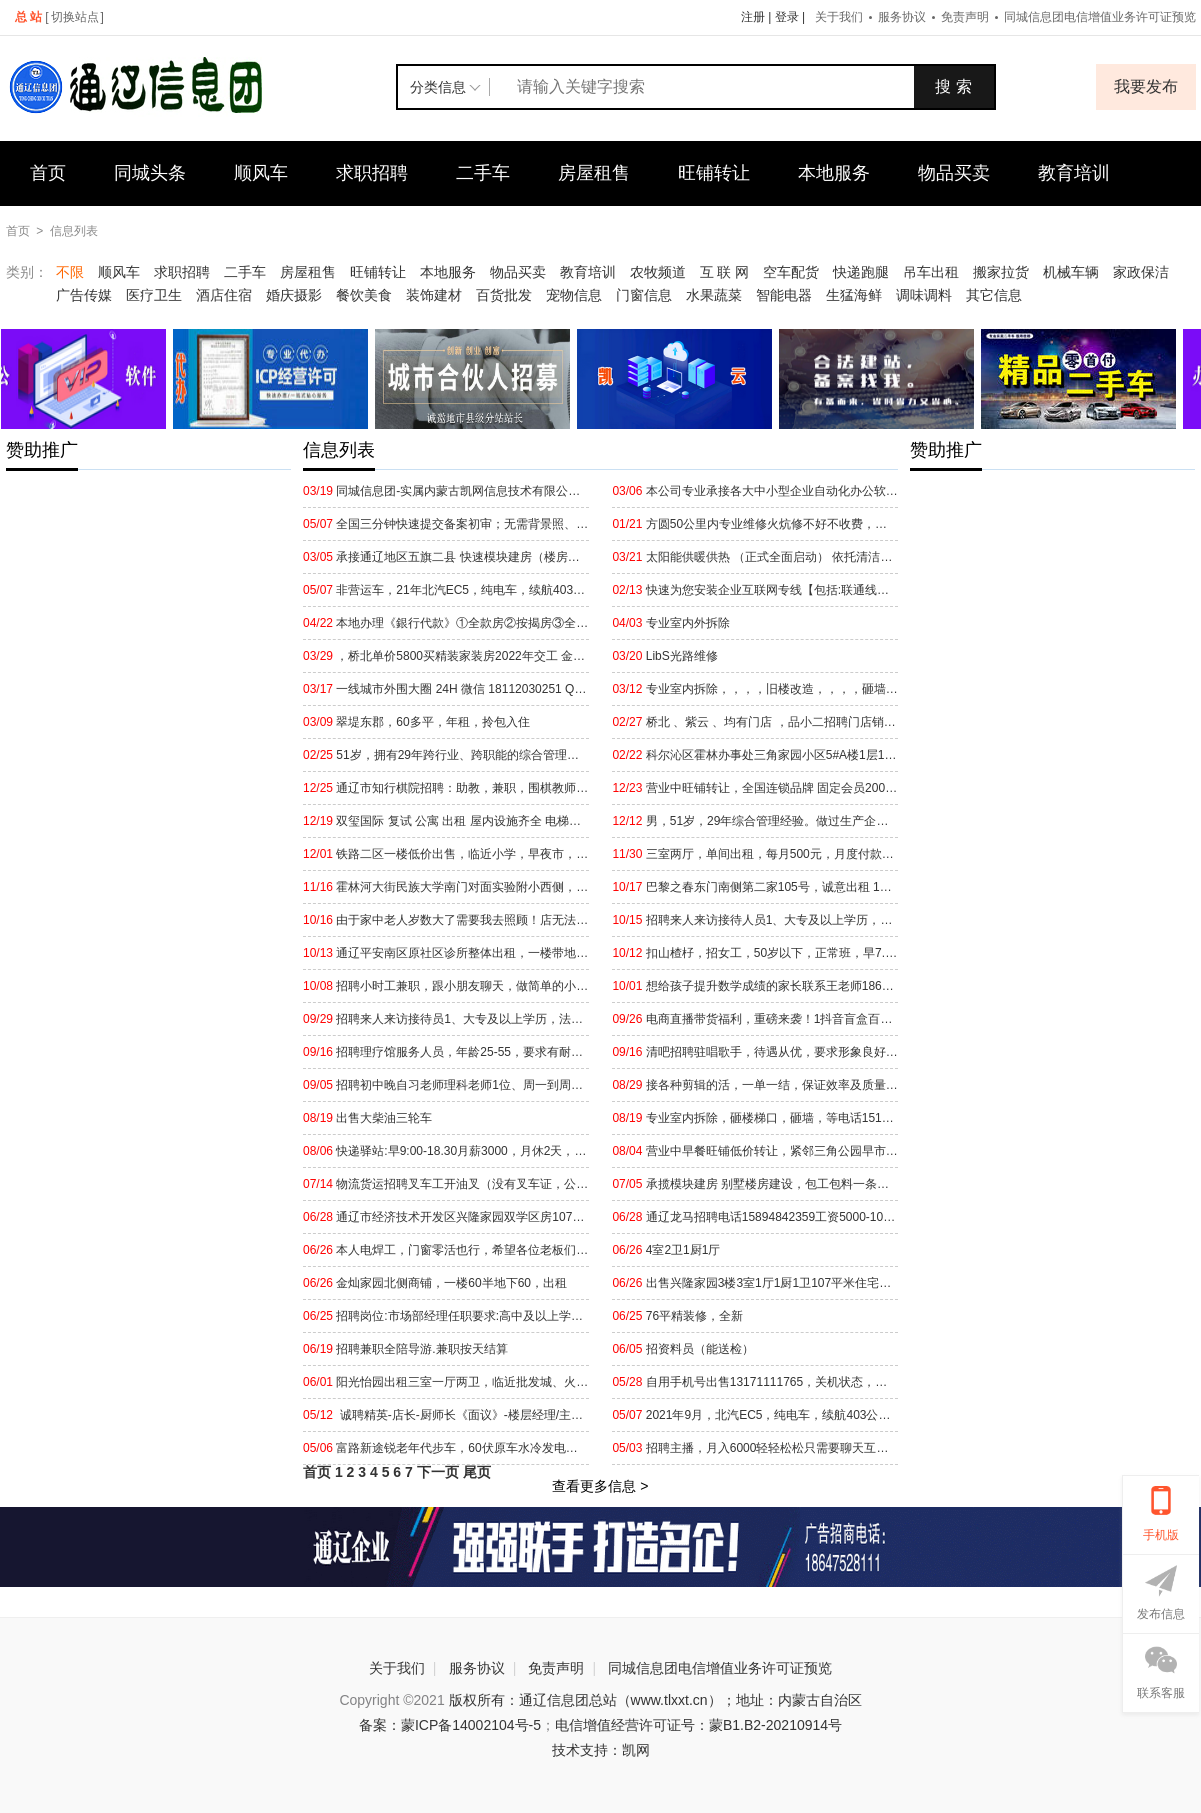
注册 (753, 17)
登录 (787, 17)
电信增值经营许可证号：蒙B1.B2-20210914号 (698, 1725)
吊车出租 (931, 272)
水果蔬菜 (714, 295)
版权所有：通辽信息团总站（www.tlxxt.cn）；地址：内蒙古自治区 (655, 1700)
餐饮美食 (364, 295)
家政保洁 (1141, 272)
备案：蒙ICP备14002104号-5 (450, 1725)
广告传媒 (84, 295)
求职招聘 (372, 173)
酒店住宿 (224, 295)
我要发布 (1146, 86)
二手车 (483, 173)
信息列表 (74, 231)
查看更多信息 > (600, 1486)
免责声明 (965, 17)
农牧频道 (658, 272)
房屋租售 (594, 173)
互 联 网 (725, 272)
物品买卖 (954, 173)
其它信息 (994, 295)
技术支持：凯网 (601, 1750)
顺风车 (261, 173)
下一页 (438, 1472)
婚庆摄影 (294, 295)
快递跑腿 (861, 272)
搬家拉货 (1001, 272)
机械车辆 (1071, 272)
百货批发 (504, 295)
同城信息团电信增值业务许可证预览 (720, 1668)
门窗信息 (644, 295)
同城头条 (150, 173)
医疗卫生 (154, 295)
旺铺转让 (714, 173)
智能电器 (784, 295)
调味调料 (924, 295)
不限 (70, 272)
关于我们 (839, 17)
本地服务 (834, 173)
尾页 (477, 1472)
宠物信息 (574, 295)
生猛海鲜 (854, 295)
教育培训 (1074, 173)
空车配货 (791, 272)
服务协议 (902, 17)
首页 (48, 173)
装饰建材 (434, 295)
